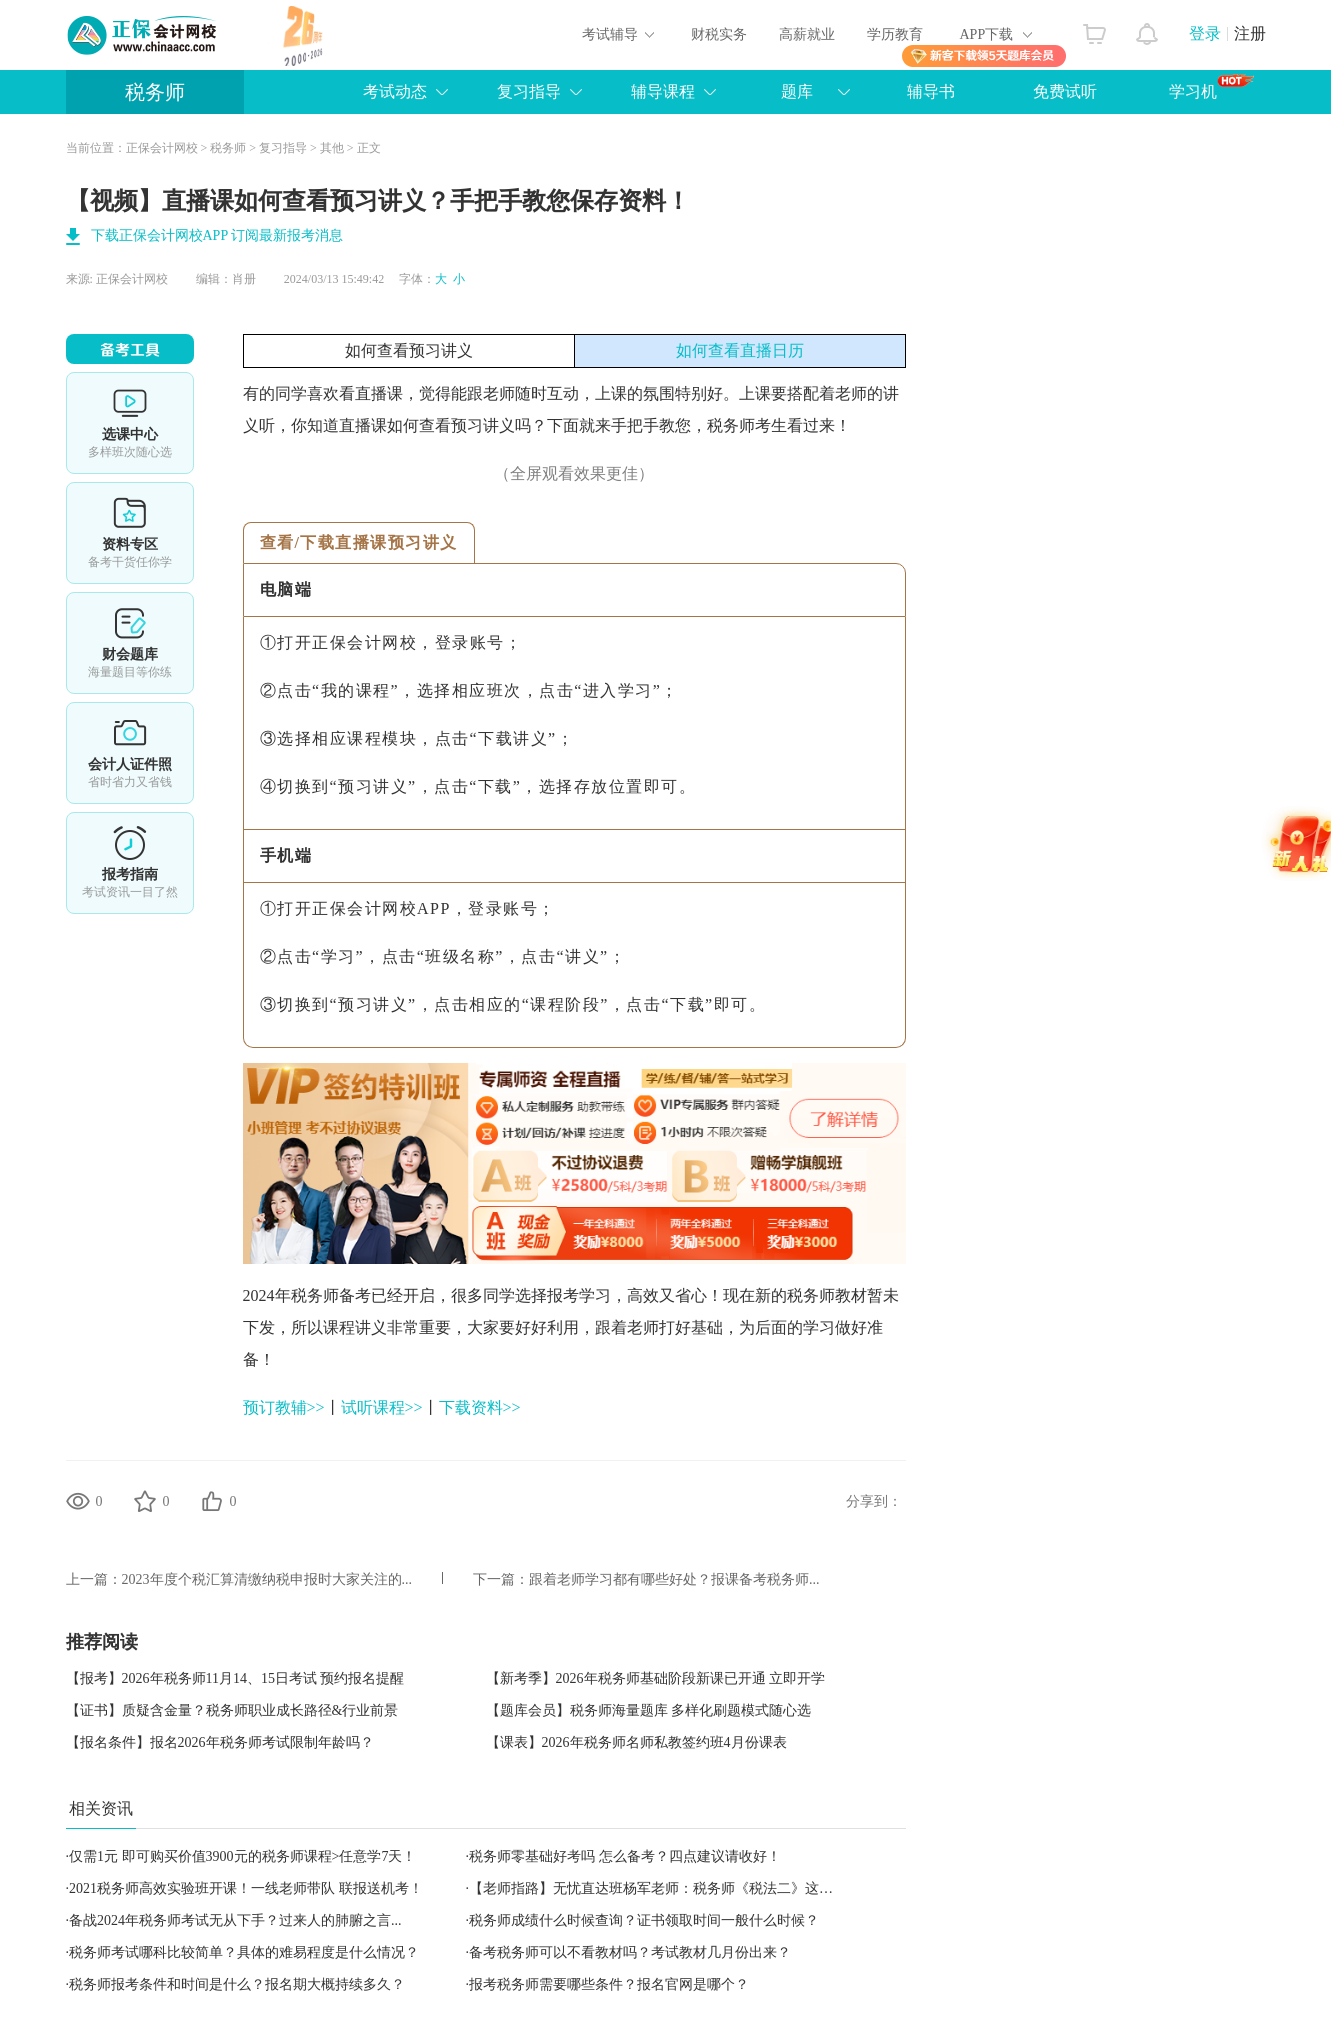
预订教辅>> (284, 1407)
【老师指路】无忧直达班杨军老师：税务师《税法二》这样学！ (665, 1888)
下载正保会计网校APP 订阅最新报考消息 (217, 235)
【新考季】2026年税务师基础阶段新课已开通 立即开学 (656, 1678)
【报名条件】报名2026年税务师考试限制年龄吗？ (220, 1742)
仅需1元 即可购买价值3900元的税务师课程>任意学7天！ (242, 1856)
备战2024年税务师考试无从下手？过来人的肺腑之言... (235, 1920)
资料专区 (130, 533)
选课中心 (130, 423)
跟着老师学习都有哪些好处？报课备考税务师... (674, 1579)
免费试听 (1065, 91)
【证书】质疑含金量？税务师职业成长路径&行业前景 (232, 1710)
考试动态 (395, 91)
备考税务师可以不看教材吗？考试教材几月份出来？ (630, 1952)
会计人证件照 (130, 753)
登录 (1205, 33)
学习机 (1211, 87)
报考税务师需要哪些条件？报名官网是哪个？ (609, 1984)
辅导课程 (663, 91)
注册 (1250, 33)
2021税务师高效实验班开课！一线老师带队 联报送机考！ (246, 1888)
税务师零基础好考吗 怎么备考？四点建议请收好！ (625, 1856)
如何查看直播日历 (740, 350)
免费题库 (130, 643)
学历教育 (895, 34)
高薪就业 (807, 34)
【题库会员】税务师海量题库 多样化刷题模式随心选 (649, 1710)
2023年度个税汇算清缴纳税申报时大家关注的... (267, 1579)
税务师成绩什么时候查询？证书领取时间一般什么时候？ (644, 1920)
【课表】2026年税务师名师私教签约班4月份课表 (636, 1742)
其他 (332, 148)
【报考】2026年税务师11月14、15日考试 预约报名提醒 (235, 1678)
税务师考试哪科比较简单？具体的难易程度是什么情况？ (244, 1952)
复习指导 (529, 91)
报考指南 (130, 863)
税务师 (155, 92)
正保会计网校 (162, 148)
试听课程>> (382, 1407)
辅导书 (931, 91)
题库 (797, 91)
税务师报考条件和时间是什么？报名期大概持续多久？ (237, 1984)
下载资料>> (480, 1407)
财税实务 (719, 34)
